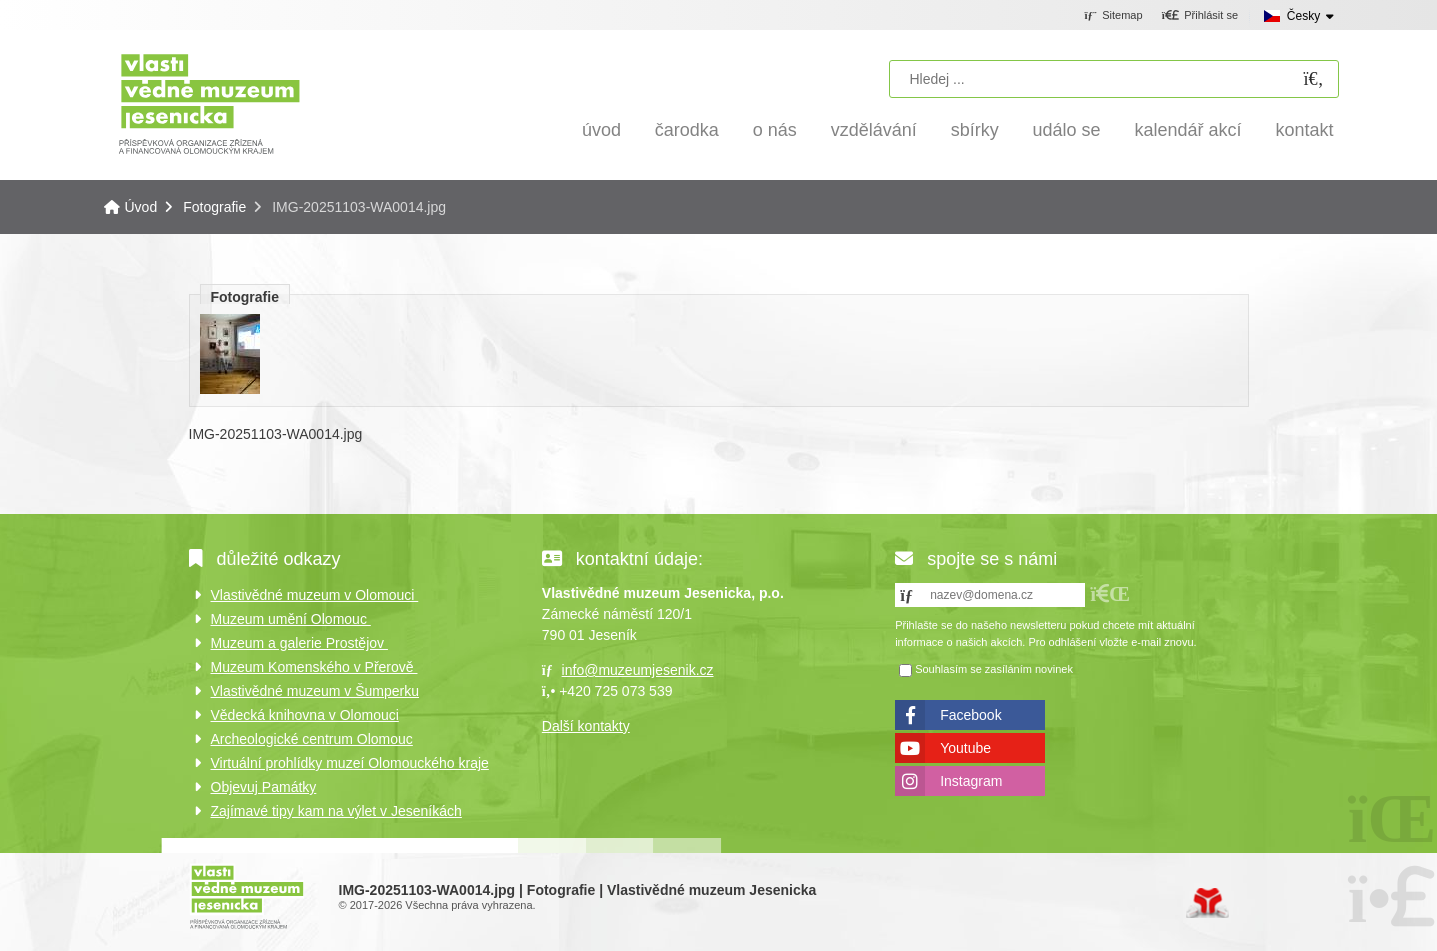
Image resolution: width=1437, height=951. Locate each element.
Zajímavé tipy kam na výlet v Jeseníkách (336, 811)
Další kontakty (586, 726)
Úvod (209, 102)
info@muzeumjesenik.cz (638, 670)
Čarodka (687, 130)
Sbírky (975, 130)
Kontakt (1304, 130)
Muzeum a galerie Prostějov (299, 643)
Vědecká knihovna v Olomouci (305, 715)
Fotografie (214, 207)
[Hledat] (1314, 79)
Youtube (965, 748)
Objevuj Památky (264, 787)
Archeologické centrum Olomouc (312, 739)
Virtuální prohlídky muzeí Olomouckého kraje (350, 763)
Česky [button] (1303, 16)
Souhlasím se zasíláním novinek (994, 669)
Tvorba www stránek (1207, 903)
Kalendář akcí (1188, 130)
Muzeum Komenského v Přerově (314, 667)
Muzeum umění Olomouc (291, 619)
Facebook (970, 715)
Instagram (971, 781)
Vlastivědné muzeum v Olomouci (315, 595)
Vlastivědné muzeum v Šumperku (315, 691)
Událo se (1067, 130)
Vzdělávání (874, 130)
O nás (775, 130)
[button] (1199, 16)
